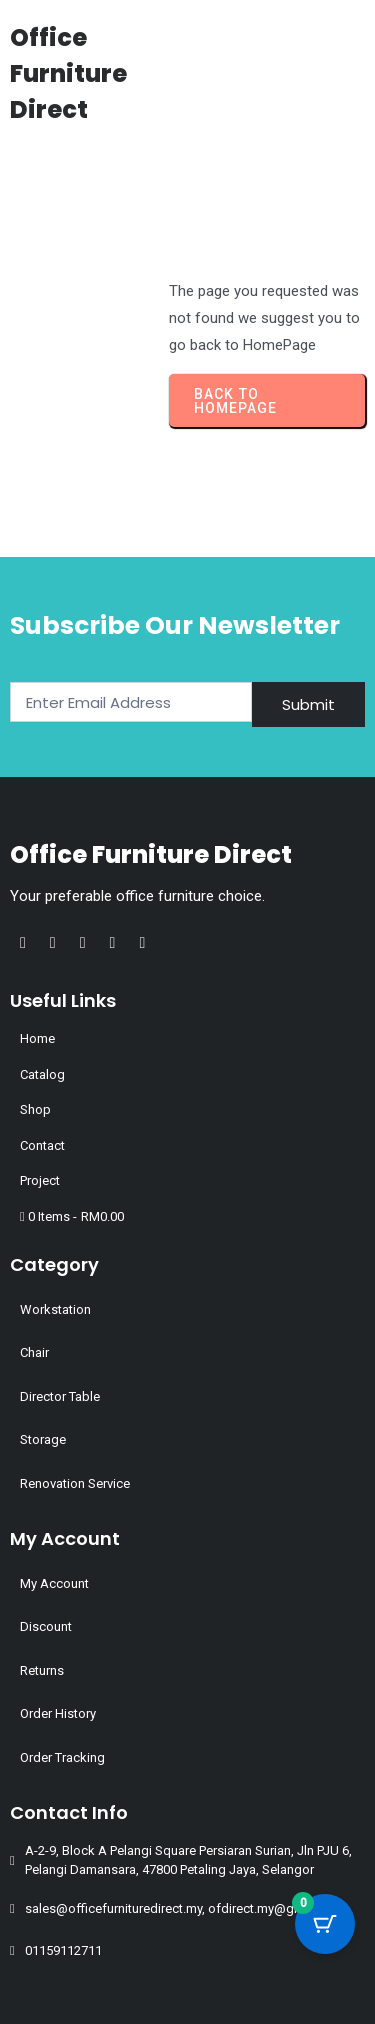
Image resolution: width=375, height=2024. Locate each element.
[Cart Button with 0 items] (325, 1924)
